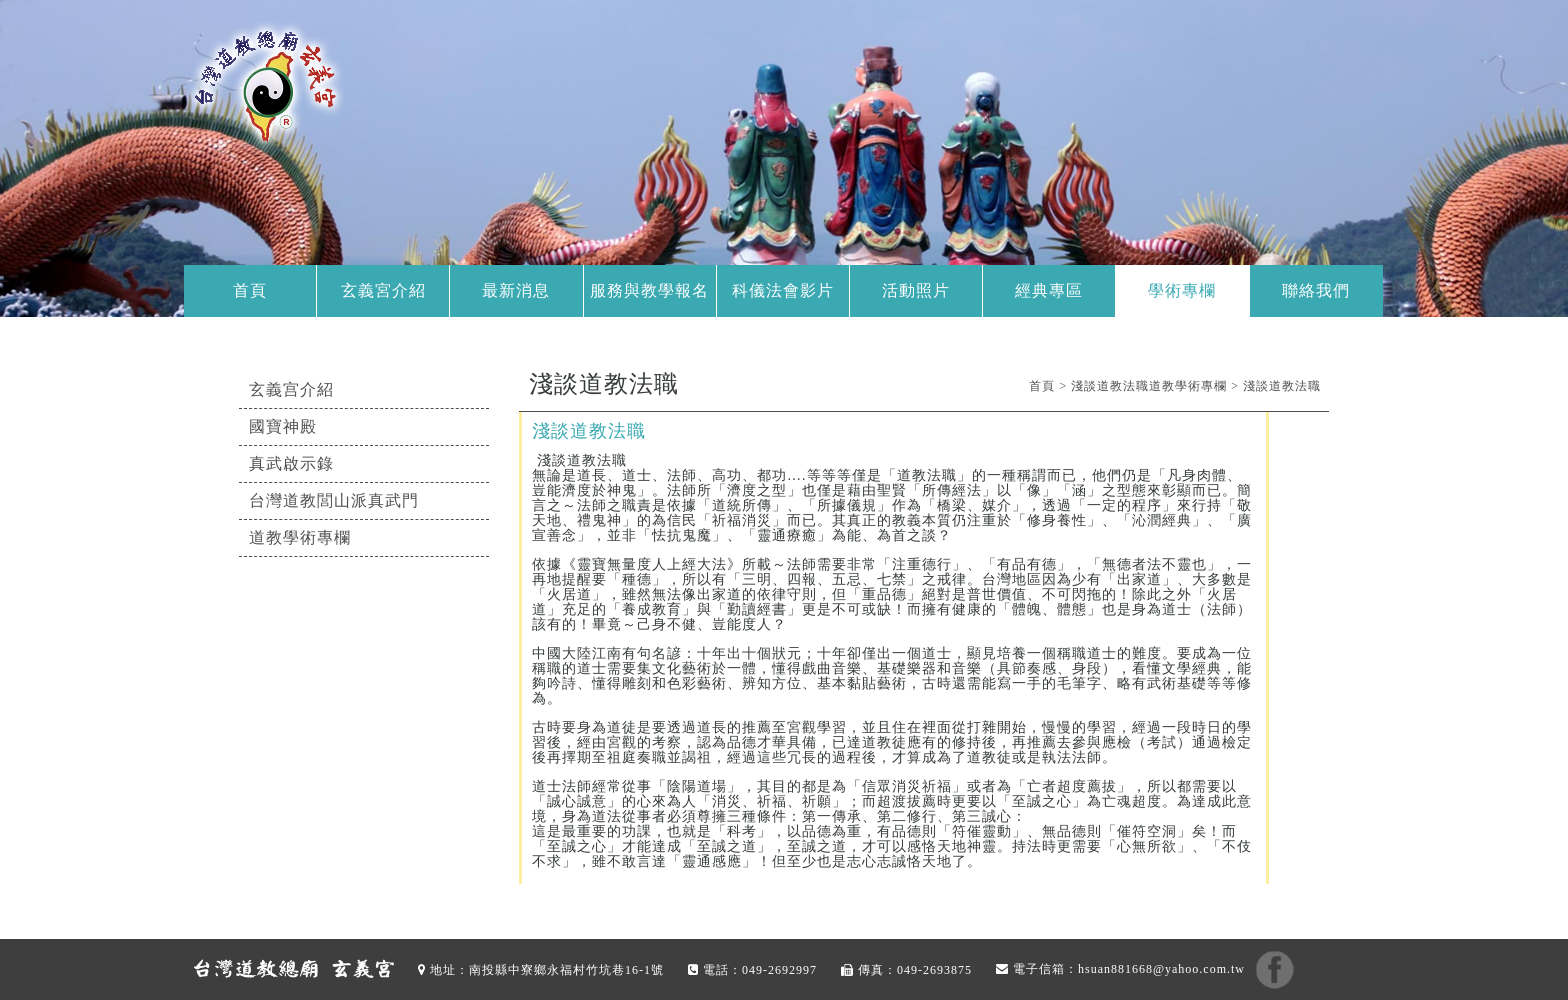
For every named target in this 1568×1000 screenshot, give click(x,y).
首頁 (250, 290)
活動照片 (916, 290)
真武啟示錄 (291, 463)
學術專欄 (1182, 290)
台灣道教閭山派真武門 (334, 500)
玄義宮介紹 (383, 290)
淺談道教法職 (1282, 386)
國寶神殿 (283, 426)
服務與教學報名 (649, 290)
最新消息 (516, 290)
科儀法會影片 (783, 290)
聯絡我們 (1316, 290)
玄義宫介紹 (291, 389)
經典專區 (1049, 290)
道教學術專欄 (300, 537)
